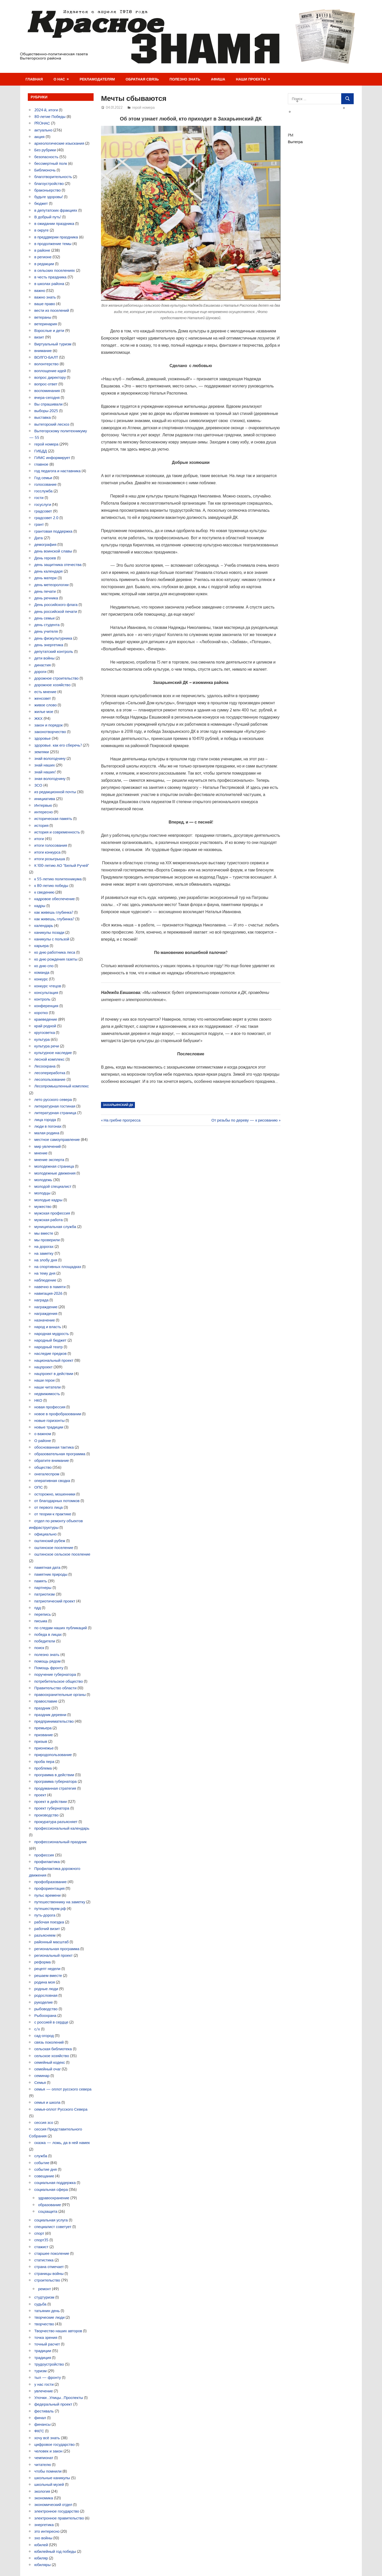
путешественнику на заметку (59, 1901)
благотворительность (53, 176)
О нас (59, 79)
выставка (42, 417)
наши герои (44, 1380)
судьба (40, 2304)
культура (42, 1039)
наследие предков (50, 1353)
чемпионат (43, 2457)
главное (41, 464)
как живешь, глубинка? (54, 918)
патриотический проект (54, 1601)
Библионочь (45, 170)
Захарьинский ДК (118, 1105)
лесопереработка (50, 1072)
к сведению (44, 892)
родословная (46, 1995)
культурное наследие (53, 1052)
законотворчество (50, 731)
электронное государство (56, 2511)
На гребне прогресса (122, 1120)
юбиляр (41, 2558)
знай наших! (45, 772)
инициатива (44, 798)
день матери (45, 577)
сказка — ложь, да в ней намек (62, 2142)
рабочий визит (47, 1928)
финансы (42, 2424)
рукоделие (43, 2002)
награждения (46, 1313)
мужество (43, 1206)
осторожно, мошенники (54, 1494)
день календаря (48, 571)
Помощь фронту (48, 1667)
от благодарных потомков (57, 1500)
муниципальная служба (55, 1226)
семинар (42, 2075)
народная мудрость (51, 1333)
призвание (43, 1734)
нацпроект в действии (53, 1373)
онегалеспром (46, 1474)
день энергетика (48, 644)
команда (41, 972)
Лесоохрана (45, 1066)
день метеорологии (51, 584)
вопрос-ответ (46, 384)
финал (40, 2417)
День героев (45, 558)
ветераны (42, 317)
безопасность (46, 156)
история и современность (57, 832)
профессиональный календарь (62, 1828)
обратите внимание (51, 1460)
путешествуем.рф (50, 1908)
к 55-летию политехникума (58, 878)
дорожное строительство (56, 678)
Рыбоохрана (45, 2015)
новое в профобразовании (57, 1413)
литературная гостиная (54, 1106)
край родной (45, 1025)
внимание (43, 350)
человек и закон (48, 2451)
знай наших (44, 765)
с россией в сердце (51, 2022)
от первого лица (48, 1507)
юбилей (41, 2544)
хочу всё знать (47, 2437)
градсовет (43, 511)
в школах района (49, 283)
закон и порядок (48, 725)
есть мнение (45, 691)
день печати (45, 591)
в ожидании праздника (54, 223)
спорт (39, 2233)
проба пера (44, 1761)
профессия (44, 1855)
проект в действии (50, 1801)
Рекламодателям (97, 79)
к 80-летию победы (51, 885)
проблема (43, 1768)
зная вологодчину (50, 778)
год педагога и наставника (57, 470)
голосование (45, 484)
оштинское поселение (53, 1547)
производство (46, 1815)
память (40, 1581)
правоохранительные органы (60, 1694)
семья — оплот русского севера (63, 2089)
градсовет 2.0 (46, 517)
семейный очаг (47, 2069)
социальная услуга (51, 2220)
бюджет (41, 203)
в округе (41, 230)
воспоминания (47, 390)
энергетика (44, 2524)
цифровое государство (54, 2444)
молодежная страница (54, 1166)
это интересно (47, 2531)
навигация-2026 (48, 1293)
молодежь (43, 1179)
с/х (37, 2029)
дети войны (44, 658)
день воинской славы (53, 551)
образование (49, 2204)
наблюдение (45, 1280)
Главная (34, 79)
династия (42, 665)
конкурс (41, 979)
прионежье (44, 1748)
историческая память (53, 818)
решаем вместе (48, 1975)
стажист (41, 2246)
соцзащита (47, 2211)
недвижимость (47, 1393)
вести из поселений (51, 310)
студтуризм (44, 2297)
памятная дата (47, 1567)
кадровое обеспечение (54, 898)
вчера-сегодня (47, 397)
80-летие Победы (50, 116)
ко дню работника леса (54, 952)
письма (40, 1621)
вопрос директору (50, 377)
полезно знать (46, 1654)
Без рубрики (45, 149)
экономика (43, 2498)
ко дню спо (44, 965)
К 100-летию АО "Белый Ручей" (61, 865)
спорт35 (41, 2239)
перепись (42, 1614)
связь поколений (49, 2042)
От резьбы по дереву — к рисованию (244, 1120)
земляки (41, 751)
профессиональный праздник (60, 1841)
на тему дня (45, 1273)
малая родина (46, 1132)
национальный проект (53, 1360)
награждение (46, 1306)
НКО (38, 1400)
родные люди (46, 1988)
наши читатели (47, 1387)
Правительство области (55, 1687)
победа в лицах (48, 1634)
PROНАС (42, 123)
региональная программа (57, 1948)
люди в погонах (48, 1126)
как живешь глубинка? (53, 912)
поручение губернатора (55, 1674)
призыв (40, 1741)
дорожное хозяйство (52, 684)
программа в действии (54, 1774)
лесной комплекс (49, 1059)
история (41, 825)
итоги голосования (50, 845)
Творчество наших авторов (58, 2330)
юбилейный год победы (55, 2551)
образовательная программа (59, 1453)
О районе (42, 1440)
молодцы (42, 1193)
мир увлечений (47, 1146)
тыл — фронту (47, 2377)
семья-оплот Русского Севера (60, 2109)
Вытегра (295, 141)
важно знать (45, 297)
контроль (42, 999)
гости (39, 497)
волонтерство (46, 363)
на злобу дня (45, 1260)
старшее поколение (51, 2253)
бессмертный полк (50, 163)
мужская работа (48, 1219)
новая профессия (50, 1407)
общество (43, 1467)
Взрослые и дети (49, 330)
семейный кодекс (49, 2062)
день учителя (46, 631)
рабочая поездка (49, 1922)
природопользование (53, 1754)
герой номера (143, 107)
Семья (40, 2082)
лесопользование (50, 1079)
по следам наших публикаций (60, 1627)
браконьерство (47, 190)
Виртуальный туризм (52, 344)
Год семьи (43, 477)
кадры (39, 905)
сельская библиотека (53, 2048)
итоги (39, 838)
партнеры (43, 1587)
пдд (37, 1607)
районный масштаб (51, 1941)
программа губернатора (55, 1781)
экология (42, 2491)
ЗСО (38, 785)
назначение (44, 1320)
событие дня (45, 2169)
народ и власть (47, 1326)
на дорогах (44, 1246)
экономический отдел (53, 2504)
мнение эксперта (49, 1159)
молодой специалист (53, 1186)
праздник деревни (50, 1714)
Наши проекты (251, 79)
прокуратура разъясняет (56, 1821)
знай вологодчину (50, 758)
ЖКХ (38, 718)
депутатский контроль (53, 651)
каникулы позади (49, 932)
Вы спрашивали (48, 404)
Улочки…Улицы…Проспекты (58, 2397)
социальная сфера (51, 2189)
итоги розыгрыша (49, 858)
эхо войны (43, 2537)
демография (45, 544)
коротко (41, 1012)
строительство (47, 2280)
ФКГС (39, 2431)
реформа (42, 1962)
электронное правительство (59, 2518)
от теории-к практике (52, 1514)
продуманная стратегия (55, 1788)
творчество (44, 2324)
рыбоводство (46, 2008)
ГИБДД (40, 451)
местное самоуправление (57, 1139)
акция (39, 136)
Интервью (43, 805)
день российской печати (55, 611)
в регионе (43, 256)
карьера (41, 945)
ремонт (44, 2288)
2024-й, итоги (46, 109)
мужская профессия (52, 1213)
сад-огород (44, 2035)
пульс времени (47, 1895)
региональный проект (53, 1955)
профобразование (50, 1881)
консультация (46, 992)
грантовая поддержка (53, 531)
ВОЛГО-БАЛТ (46, 357)
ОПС (38, 1487)
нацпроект (43, 1367)
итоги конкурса (47, 852)
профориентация (49, 1888)
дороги (40, 671)
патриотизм (44, 1594)
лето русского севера (53, 1099)
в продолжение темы (52, 243)
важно (39, 290)
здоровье (42, 738)
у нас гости (44, 2384)
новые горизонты (49, 1420)
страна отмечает (49, 2266)
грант (39, 524)
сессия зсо (43, 2122)
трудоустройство (49, 2364)
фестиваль (44, 2411)
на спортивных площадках (57, 1266)
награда (41, 1300)
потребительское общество (58, 1681)
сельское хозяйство (51, 2055)
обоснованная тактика (54, 1447)
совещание (44, 2176)
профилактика (47, 1861)
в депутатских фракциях (55, 210)
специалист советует (53, 2226)
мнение (41, 1153)
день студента (47, 624)
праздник (42, 1708)
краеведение (45, 1019)
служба (40, 2155)
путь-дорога (45, 1915)
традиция (42, 2357)
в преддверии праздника (56, 237)
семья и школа (47, 2102)
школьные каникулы (52, 2477)
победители (44, 1641)
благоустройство (49, 183)
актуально (43, 130)
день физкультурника (53, 638)
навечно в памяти (50, 1286)
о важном (42, 1433)
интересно (43, 812)
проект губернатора (51, 1808)
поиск (39, 1647)
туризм (40, 2370)
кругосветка (44, 1032)
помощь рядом (47, 1661)
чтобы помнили (48, 2471)
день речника (46, 598)
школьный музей (49, 2484)
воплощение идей (50, 370)
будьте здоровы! (48, 196)
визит (39, 337)
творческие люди (49, 2317)
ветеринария (45, 323)
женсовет (42, 698)
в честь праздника (50, 277)
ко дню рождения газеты (56, 959)
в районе (42, 250)
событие (41, 2162)
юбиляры (42, 2564)
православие (45, 1701)
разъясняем (45, 1935)
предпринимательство (54, 1721)
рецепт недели (47, 1968)
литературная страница (55, 1112)
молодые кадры (48, 1199)
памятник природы (51, 1574)
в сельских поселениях (54, 270)
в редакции (44, 263)
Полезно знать (185, 79)
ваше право (44, 303)
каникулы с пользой (51, 939)
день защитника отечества (58, 564)
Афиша (218, 79)
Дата (38, 537)
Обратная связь (142, 79)
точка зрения (45, 2337)
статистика (44, 2260)
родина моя (44, 1982)
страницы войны (49, 2273)
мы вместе (43, 1233)
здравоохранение (53, 2197)
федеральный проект (53, 2404)
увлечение (43, 2391)
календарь (43, 925)
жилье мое (43, 711)
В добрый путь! (47, 216)
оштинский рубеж (49, 1540)
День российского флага (56, 604)
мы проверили (47, 1239)
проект (40, 1794)
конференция (46, 1005)
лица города (45, 1119)
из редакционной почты (55, 791)
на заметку (44, 1253)
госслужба (43, 491)
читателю (42, 2464)
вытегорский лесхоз (51, 424)
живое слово (45, 705)
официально (45, 1534)
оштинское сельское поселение (62, 1554)
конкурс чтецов (47, 985)
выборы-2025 (46, 410)
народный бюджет (50, 1340)
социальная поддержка (55, 2182)
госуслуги (42, 504)
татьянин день (47, 2310)
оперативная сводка (52, 1480)
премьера (43, 1727)
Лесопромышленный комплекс (61, 1086)
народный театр (48, 1346)
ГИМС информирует (52, 457)
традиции (42, 2350)
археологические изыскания (59, 143)
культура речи (46, 1046)
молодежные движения (55, 1173)
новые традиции (48, 1427)
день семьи (44, 618)
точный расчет (47, 2344)
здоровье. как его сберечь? (58, 745)
